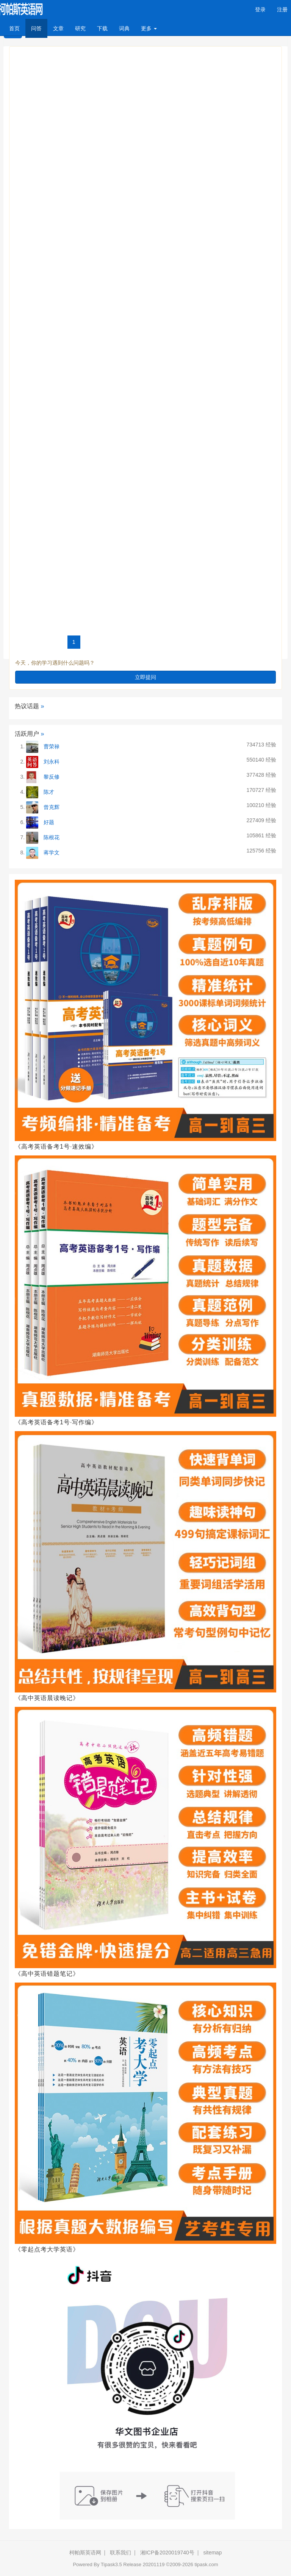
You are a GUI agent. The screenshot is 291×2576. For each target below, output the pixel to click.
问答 (36, 28)
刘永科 (51, 762)
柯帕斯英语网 (85, 2552)
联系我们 (120, 2552)
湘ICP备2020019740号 (167, 2552)
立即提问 (145, 677)
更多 (149, 28)
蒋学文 (51, 852)
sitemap (212, 2552)
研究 (80, 28)
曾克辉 (51, 807)
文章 (58, 28)
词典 (124, 28)
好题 (49, 822)
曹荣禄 (51, 746)
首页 (17, 27)
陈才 (49, 792)
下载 (102, 28)
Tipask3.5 (111, 2564)
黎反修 (51, 777)
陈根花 (51, 837)
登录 (260, 9)
